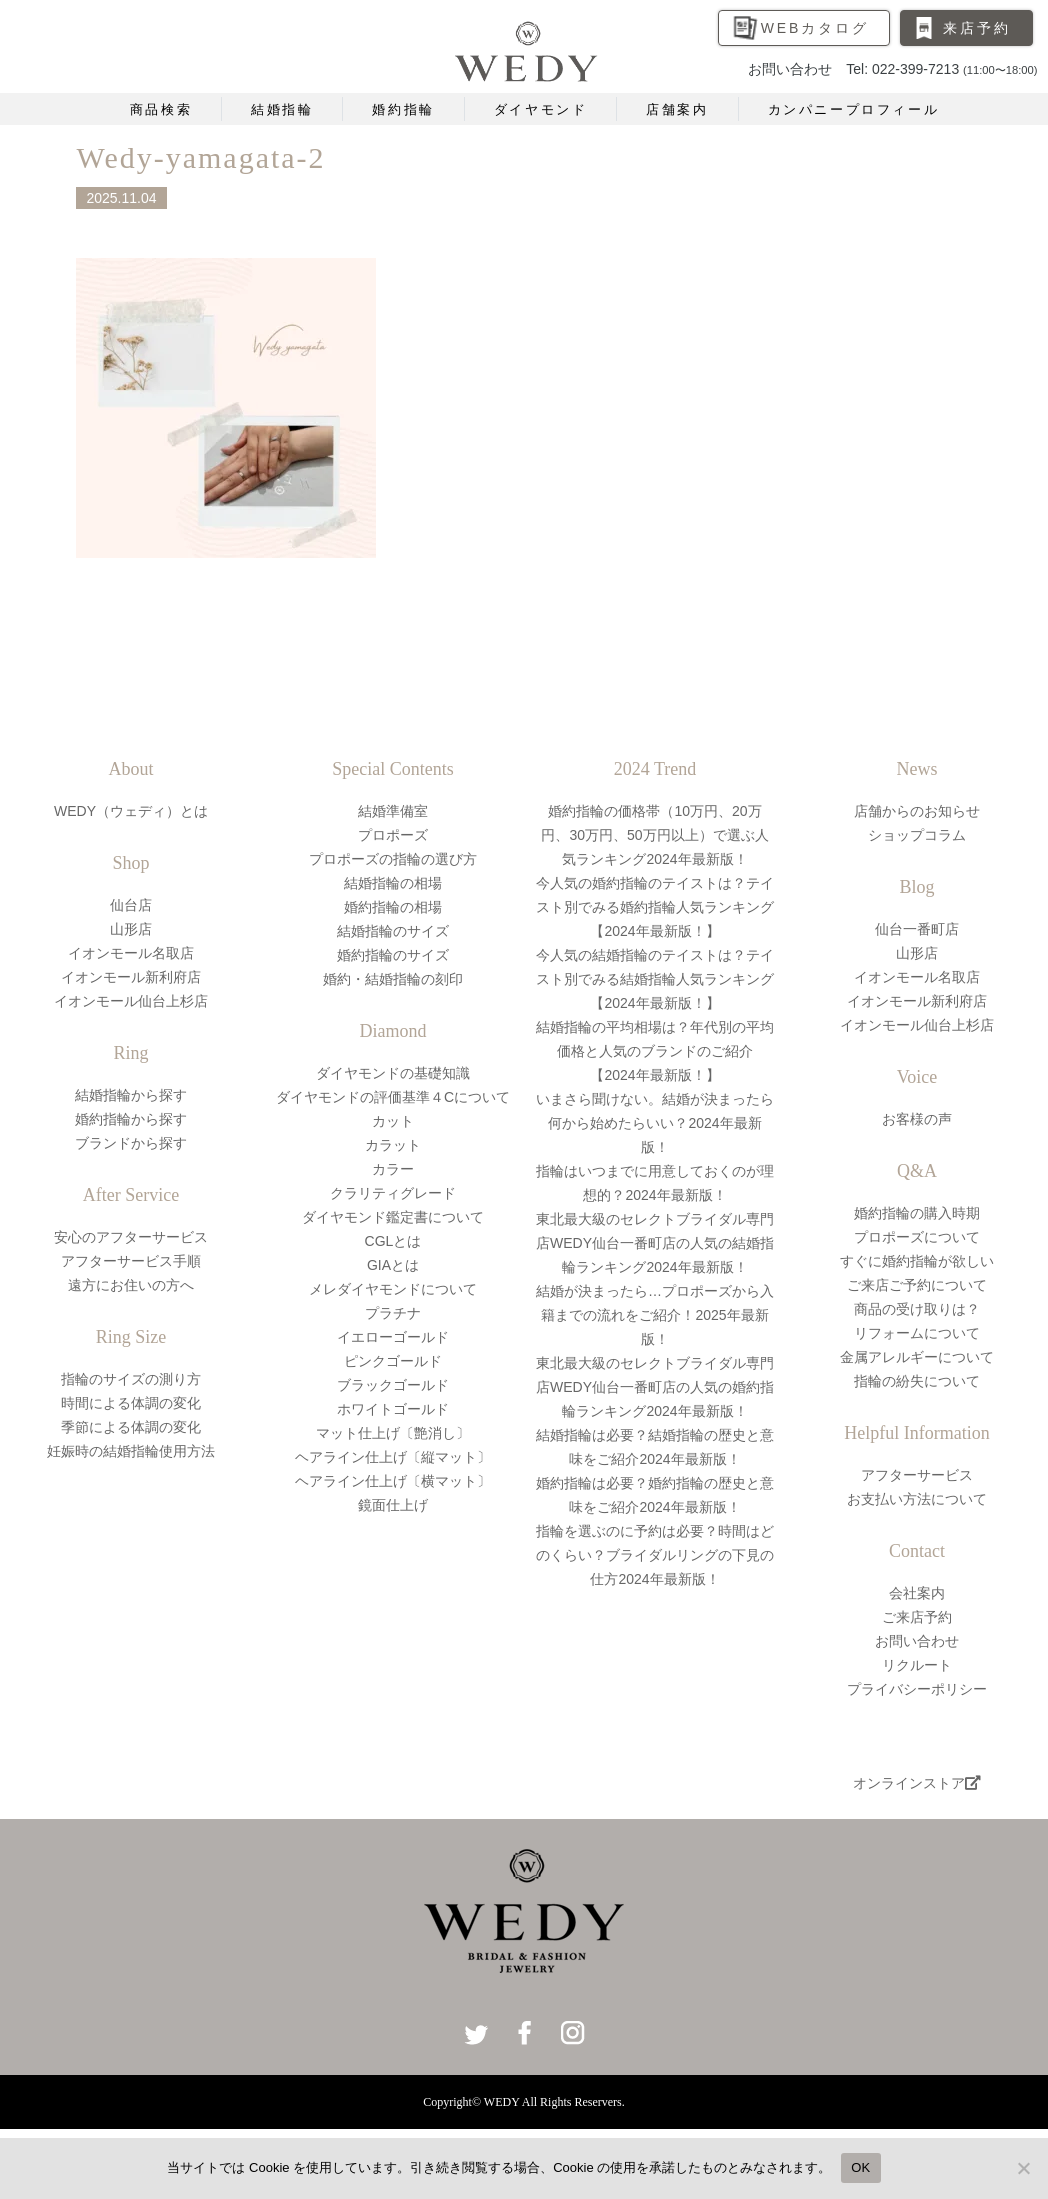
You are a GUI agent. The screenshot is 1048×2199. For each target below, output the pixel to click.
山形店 (131, 929)
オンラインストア (917, 1783)
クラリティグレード (393, 1193)
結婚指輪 (282, 109)
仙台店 (131, 905)
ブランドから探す (131, 1143)
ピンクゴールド (393, 1361)
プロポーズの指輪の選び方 (393, 859)
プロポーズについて (917, 1237)
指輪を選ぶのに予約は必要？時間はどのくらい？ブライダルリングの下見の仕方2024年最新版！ (655, 1555)
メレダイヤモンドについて (393, 1289)
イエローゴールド (393, 1337)
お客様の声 (917, 1119)
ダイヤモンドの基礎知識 (393, 1073)
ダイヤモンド (541, 109)
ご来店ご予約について (917, 1285)
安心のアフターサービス (131, 1237)
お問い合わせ (917, 1641)
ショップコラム (917, 835)
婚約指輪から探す (131, 1119)
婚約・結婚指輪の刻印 (393, 979)
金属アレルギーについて (917, 1357)
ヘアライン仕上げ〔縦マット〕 (393, 1457)
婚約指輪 (403, 109)
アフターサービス (917, 1475)
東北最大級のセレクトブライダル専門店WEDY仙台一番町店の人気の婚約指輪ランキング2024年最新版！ (655, 1387)
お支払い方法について (917, 1499)
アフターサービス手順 (131, 1261)
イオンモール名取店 (131, 953)
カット (393, 1121)
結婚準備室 (393, 811)
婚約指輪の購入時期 (917, 1213)
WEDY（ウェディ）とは (131, 811)
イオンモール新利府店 (131, 977)
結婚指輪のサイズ (393, 931)
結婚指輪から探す (131, 1095)
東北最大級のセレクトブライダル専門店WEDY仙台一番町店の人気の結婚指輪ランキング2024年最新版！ (655, 1243)
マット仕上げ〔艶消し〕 (393, 1433)
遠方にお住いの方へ (131, 1285)
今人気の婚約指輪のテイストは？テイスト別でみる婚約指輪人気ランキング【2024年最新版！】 (655, 907)
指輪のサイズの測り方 (131, 1379)
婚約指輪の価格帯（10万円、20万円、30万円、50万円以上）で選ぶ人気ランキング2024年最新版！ (654, 835)
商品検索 (161, 109)
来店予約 (976, 28)
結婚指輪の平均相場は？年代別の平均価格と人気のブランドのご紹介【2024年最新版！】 (655, 1051)
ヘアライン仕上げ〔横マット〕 (393, 1481)
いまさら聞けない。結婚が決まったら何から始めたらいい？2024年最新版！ (655, 1123)
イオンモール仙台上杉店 (131, 1001)
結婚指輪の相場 (393, 883)
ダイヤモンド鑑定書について (393, 1217)
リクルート (917, 1665)
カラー (393, 1169)
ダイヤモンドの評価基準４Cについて (393, 1097)
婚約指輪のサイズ (393, 955)
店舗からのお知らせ (917, 811)
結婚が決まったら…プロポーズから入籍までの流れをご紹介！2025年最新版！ (655, 1315)
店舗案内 (677, 109)
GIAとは (393, 1265)
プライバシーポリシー (917, 1689)
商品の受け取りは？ (917, 1309)
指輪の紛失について (917, 1381)
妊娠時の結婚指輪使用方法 (131, 1451)
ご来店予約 (917, 1617)
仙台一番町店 (917, 929)
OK (860, 2167)
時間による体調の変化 (131, 1403)
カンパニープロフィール (854, 109)
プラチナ (393, 1313)
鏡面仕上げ (393, 1505)
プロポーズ (393, 835)
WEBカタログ (815, 28)
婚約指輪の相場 (393, 907)
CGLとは (393, 1241)
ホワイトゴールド (393, 1409)
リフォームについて (917, 1333)
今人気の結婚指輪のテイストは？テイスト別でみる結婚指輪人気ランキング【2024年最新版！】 (655, 979)
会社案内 (917, 1593)
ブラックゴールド (393, 1385)
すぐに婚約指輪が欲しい (917, 1261)
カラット (393, 1145)
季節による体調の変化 (131, 1427)
